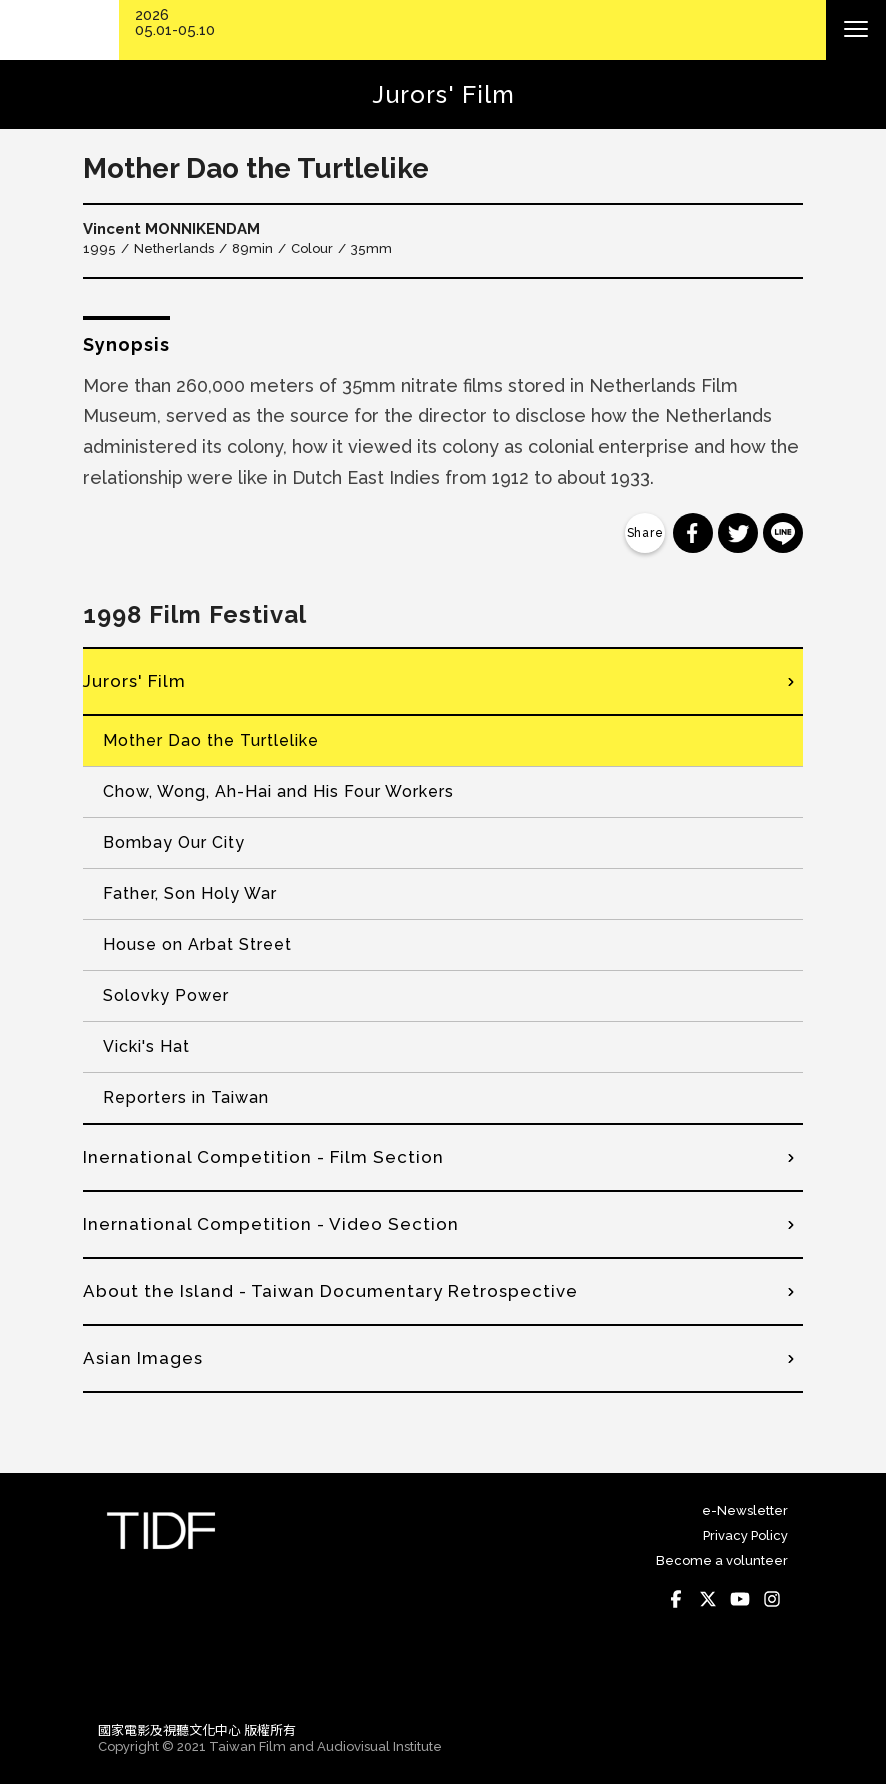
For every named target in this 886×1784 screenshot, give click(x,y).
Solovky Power (166, 995)
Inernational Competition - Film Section (263, 1157)
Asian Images (143, 1358)
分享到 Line (783, 533)
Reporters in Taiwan (186, 1097)
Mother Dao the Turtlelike (211, 740)
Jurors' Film (134, 681)
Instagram (772, 1599)
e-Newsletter (745, 1510)
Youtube (740, 1599)
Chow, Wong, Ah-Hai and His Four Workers (278, 791)
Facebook (676, 1599)
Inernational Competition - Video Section (271, 1224)
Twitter (708, 1599)
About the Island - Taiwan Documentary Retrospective (330, 1291)
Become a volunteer (722, 1560)
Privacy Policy (745, 1535)
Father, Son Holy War (190, 893)
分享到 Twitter (738, 533)
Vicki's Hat (146, 1046)
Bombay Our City (174, 842)
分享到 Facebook (693, 533)
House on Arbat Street (197, 944)
